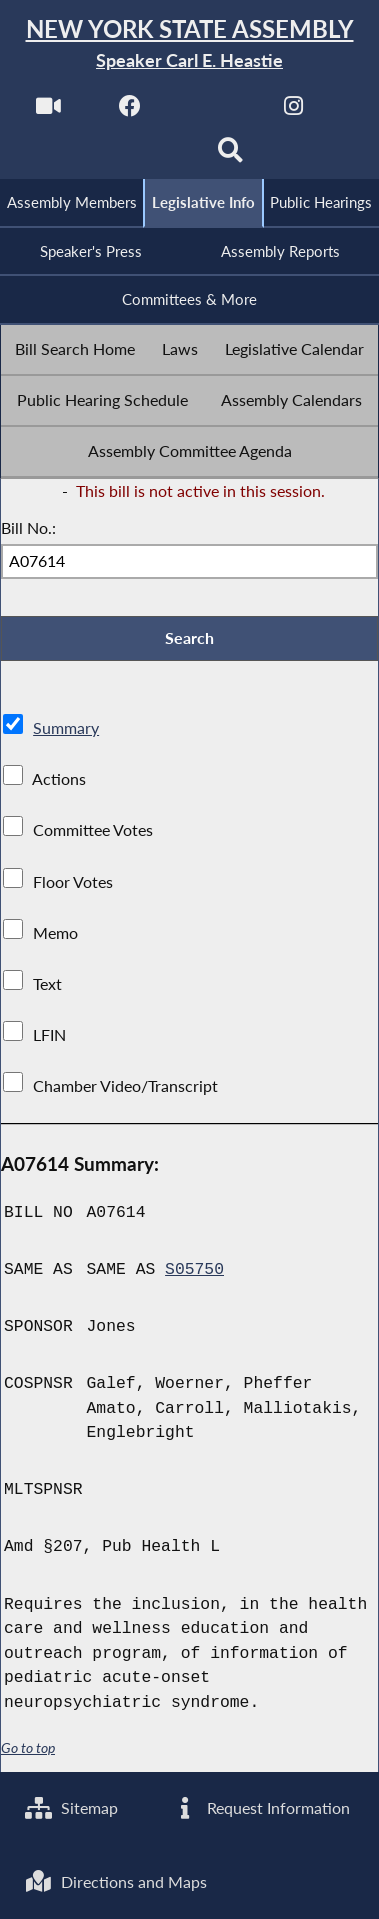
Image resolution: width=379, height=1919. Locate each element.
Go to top (28, 1748)
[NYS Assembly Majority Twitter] (212, 111)
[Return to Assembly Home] (189, 44)
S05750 (194, 1270)
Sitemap (71, 1807)
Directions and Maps (116, 1881)
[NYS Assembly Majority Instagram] (293, 111)
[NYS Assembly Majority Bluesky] (148, 156)
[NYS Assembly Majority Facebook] (130, 111)
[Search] (230, 156)
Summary (66, 727)
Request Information (260, 1807)
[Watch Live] (48, 111)
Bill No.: (28, 527)
